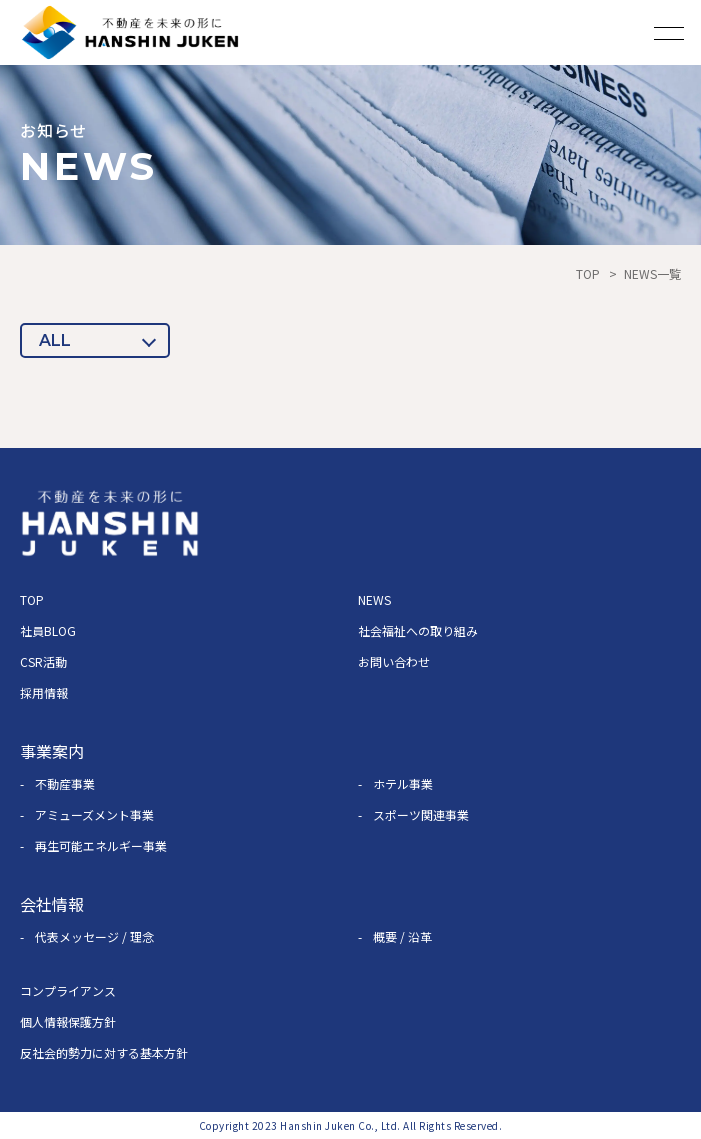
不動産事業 (65, 783)
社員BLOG (48, 630)
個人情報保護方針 (68, 1021)
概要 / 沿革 (402, 936)
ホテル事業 (403, 783)
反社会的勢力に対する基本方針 (104, 1052)
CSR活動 (43, 661)
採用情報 (44, 692)
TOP (588, 273)
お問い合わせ (394, 661)
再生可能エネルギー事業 (101, 845)
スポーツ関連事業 (421, 814)
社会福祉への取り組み (418, 630)
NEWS (374, 599)
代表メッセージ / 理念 (94, 936)
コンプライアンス (68, 990)
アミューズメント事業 (94, 814)
